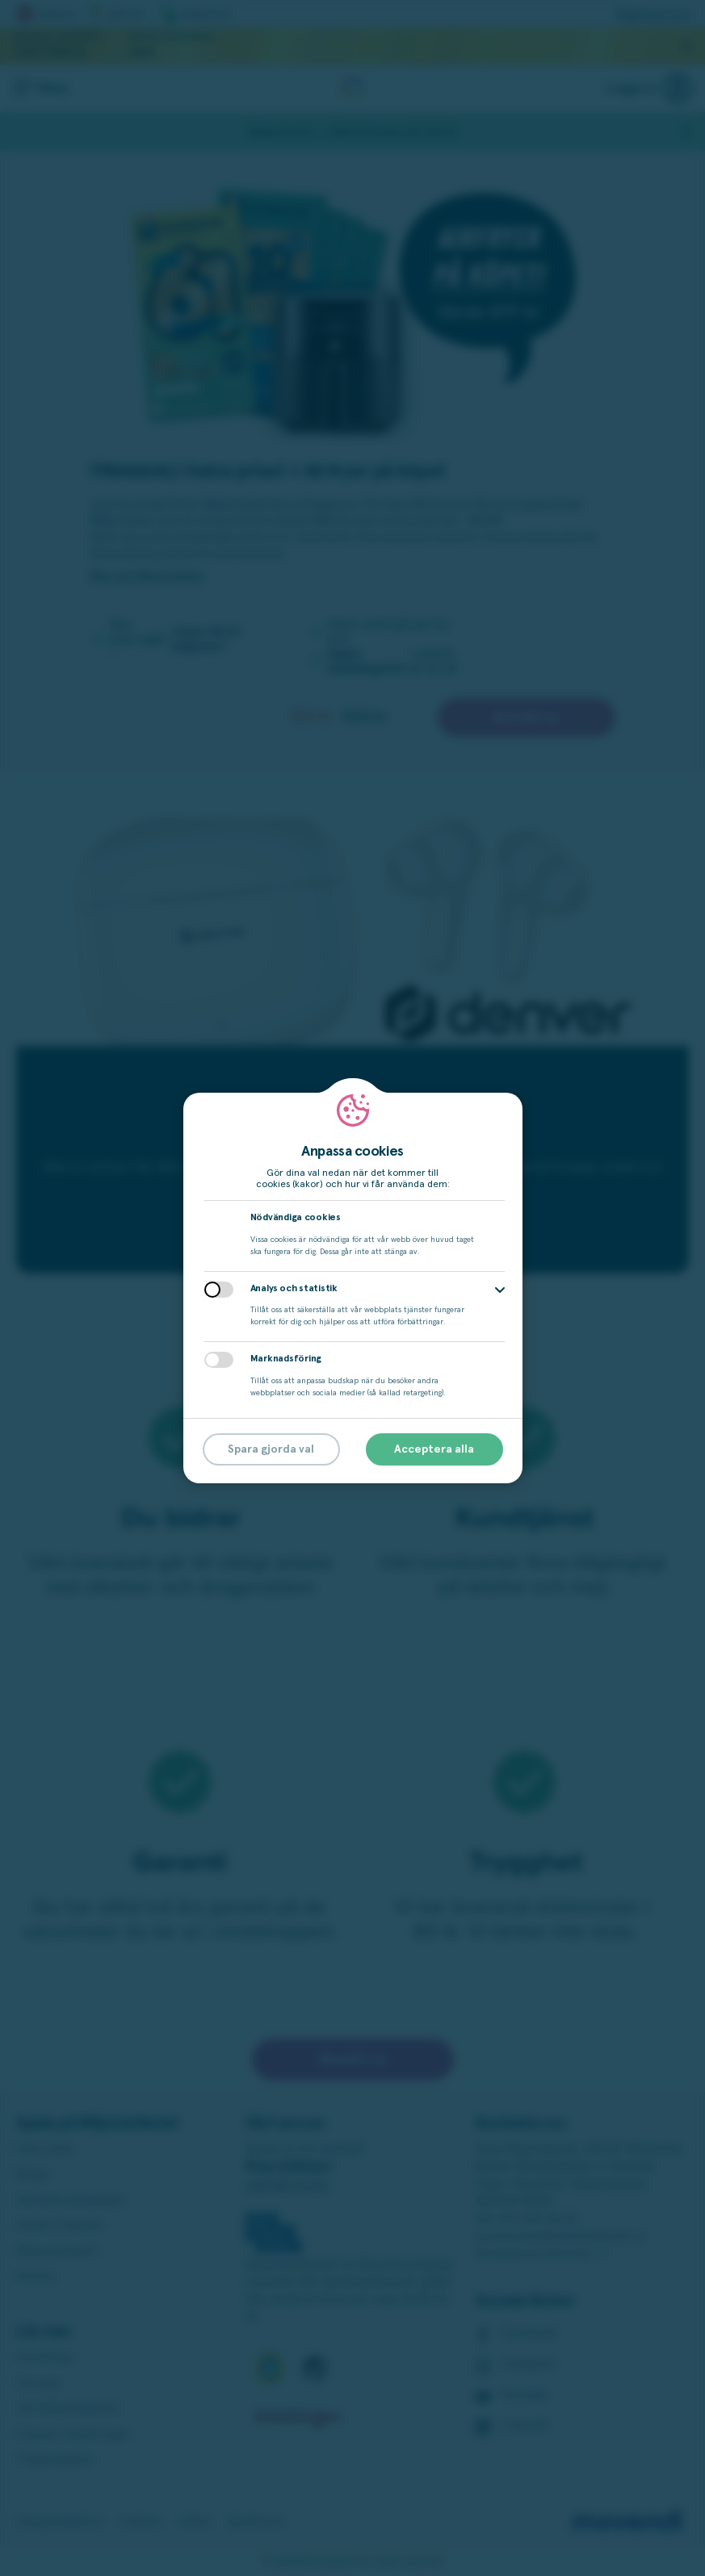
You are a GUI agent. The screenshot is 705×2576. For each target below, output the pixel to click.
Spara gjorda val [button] (271, 1449)
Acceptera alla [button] (434, 1449)
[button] (500, 1290)
